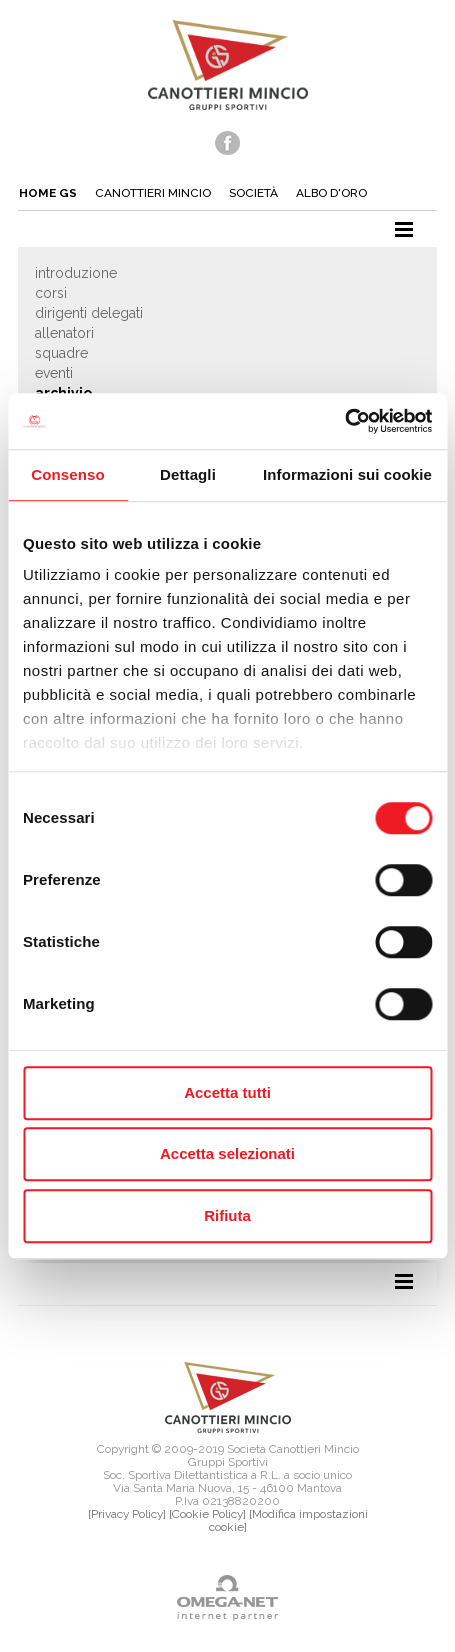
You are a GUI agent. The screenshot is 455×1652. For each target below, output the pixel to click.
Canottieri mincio (153, 193)
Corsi (51, 293)
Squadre (61, 353)
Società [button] (253, 193)
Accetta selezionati (227, 1153)
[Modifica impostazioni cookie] (288, 1520)
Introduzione (76, 273)
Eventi (54, 373)
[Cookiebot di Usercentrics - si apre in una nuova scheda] (344, 421)
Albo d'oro (331, 193)
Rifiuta (227, 1215)
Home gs (48, 193)
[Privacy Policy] (127, 1514)
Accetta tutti (227, 1092)
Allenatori (64, 333)
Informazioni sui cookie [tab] (347, 474)
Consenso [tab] (67, 474)
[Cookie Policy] (207, 1514)
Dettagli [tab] (188, 474)
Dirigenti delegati (89, 313)
